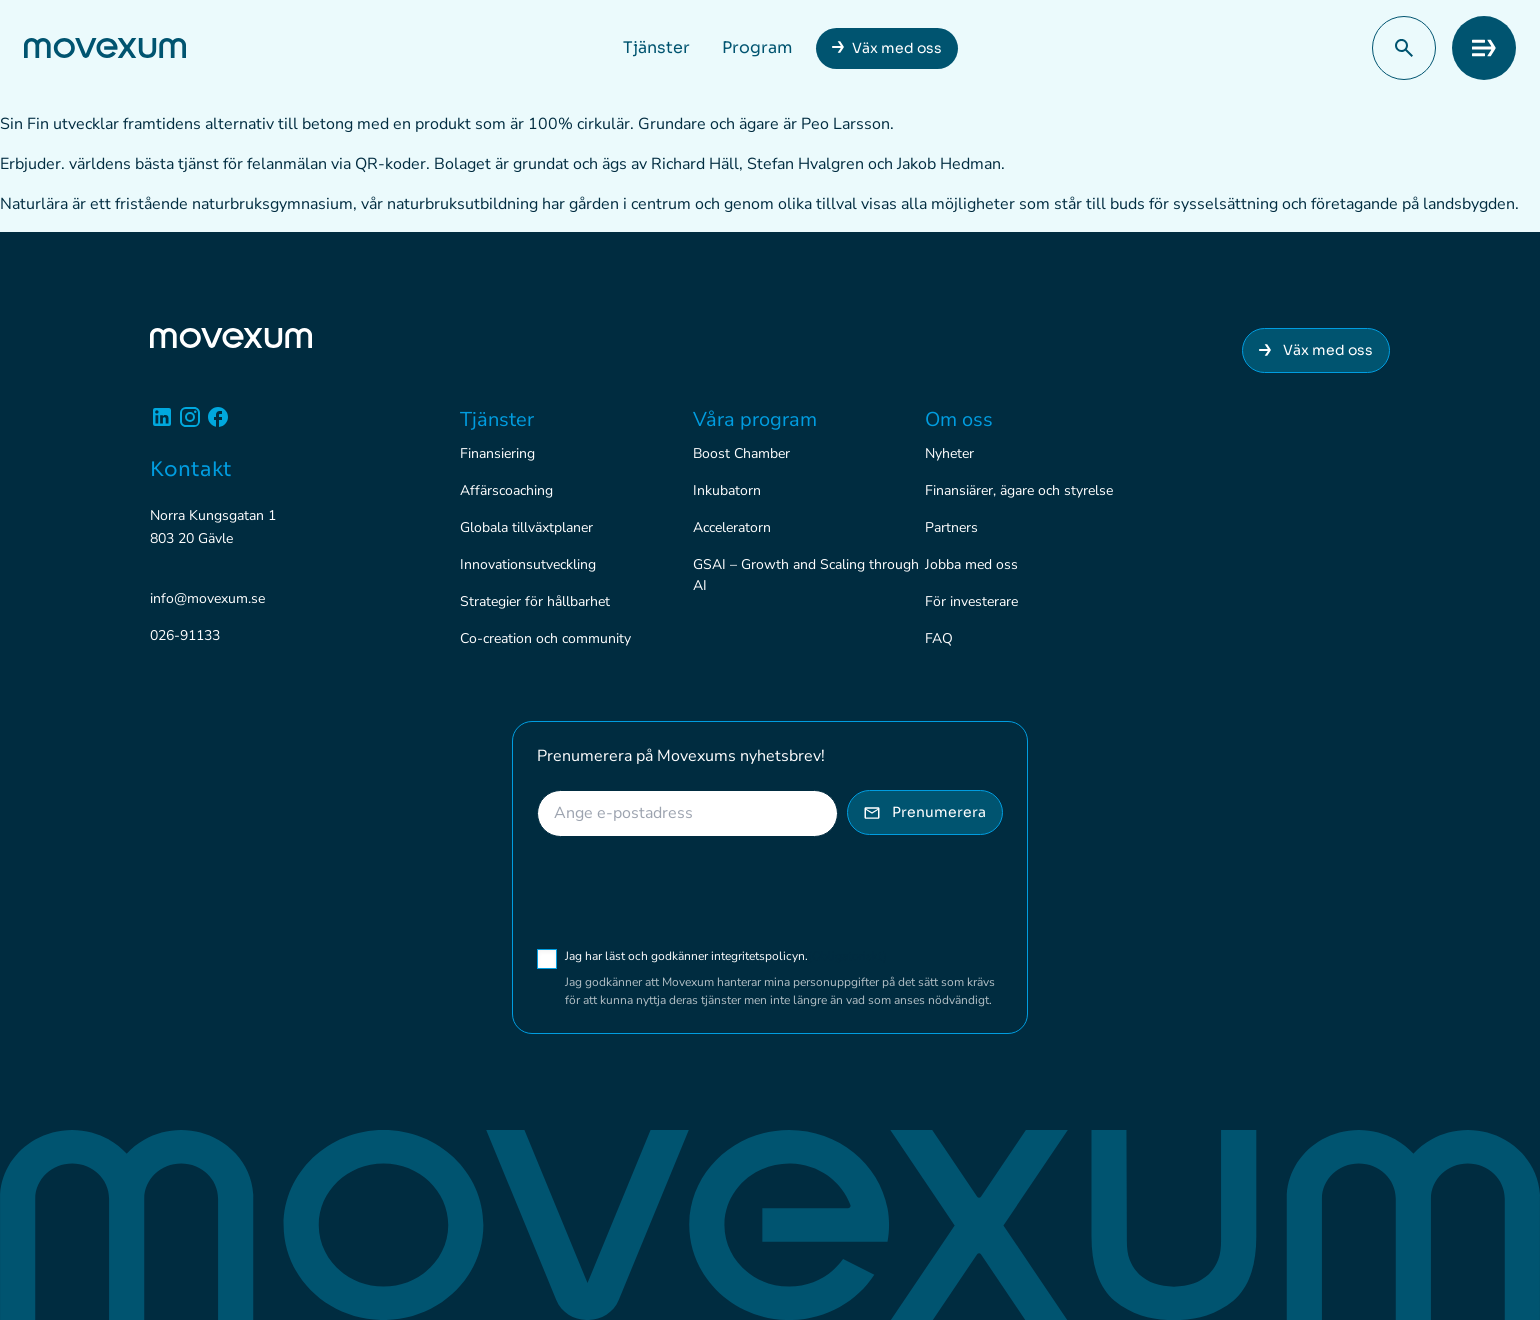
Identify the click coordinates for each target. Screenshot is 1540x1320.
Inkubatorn (727, 490)
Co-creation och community (545, 638)
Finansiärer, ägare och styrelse (1019, 490)
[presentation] (689, 892)
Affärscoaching (506, 490)
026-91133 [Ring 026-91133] (185, 635)
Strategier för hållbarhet (535, 601)
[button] (1404, 48)
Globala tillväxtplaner (526, 527)
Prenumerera (925, 812)
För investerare (971, 601)
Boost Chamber (741, 453)
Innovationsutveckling (528, 564)
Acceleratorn (732, 527)
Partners (951, 527)
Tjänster (656, 47)
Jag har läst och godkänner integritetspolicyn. (726, 956)
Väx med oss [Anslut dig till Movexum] (1316, 350)
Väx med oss (897, 48)
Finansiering (497, 453)
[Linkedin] (162, 424)
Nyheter (949, 453)
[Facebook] (218, 424)
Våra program (755, 419)
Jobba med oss (971, 564)
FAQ (939, 638)
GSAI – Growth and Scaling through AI (806, 575)
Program (757, 47)
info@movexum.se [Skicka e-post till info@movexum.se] (207, 598)
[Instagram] (190, 424)
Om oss (959, 419)
